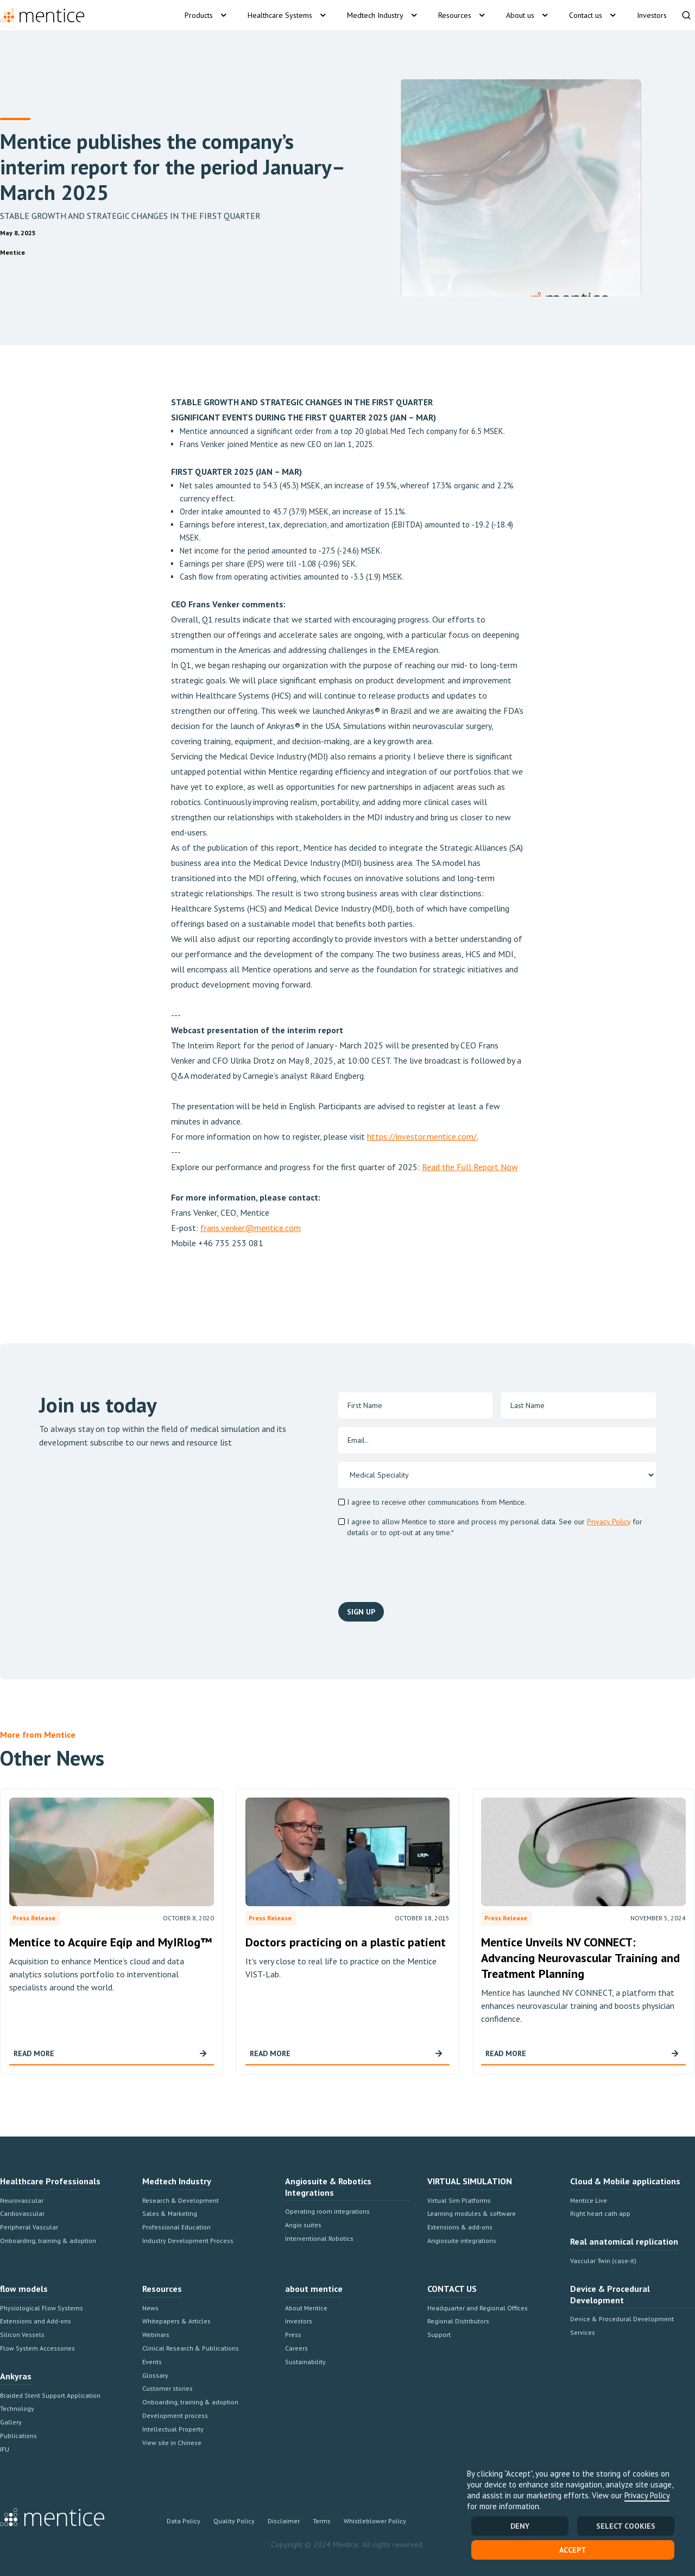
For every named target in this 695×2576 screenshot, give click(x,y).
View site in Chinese (171, 2443)
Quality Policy (234, 2521)
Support (439, 2334)
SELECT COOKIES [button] (625, 2526)
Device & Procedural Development (622, 2319)
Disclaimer (284, 2521)
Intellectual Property (173, 2429)
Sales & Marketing (169, 2213)
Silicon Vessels (22, 2334)
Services (582, 2332)
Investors (298, 2321)
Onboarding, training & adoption (48, 2240)
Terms (322, 2521)
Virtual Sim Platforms (459, 2200)
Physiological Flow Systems (41, 2308)
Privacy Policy (646, 2495)
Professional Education (176, 2227)
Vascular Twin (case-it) (603, 2261)
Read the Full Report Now (470, 1166)
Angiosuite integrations (461, 2240)
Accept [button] (572, 2550)
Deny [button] (519, 2526)
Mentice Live (588, 2200)
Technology (17, 2408)
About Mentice (306, 2308)
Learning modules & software (471, 2213)
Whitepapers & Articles (176, 2321)
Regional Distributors (458, 2321)
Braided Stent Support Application (50, 2395)
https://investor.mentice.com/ (422, 1136)
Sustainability (305, 2362)
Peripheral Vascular (29, 2227)
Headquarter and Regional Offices (477, 2308)
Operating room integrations (327, 2211)
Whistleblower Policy (375, 2521)
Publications (18, 2436)
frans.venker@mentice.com (250, 1227)
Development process (175, 2415)
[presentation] (573, 1568)
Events (152, 2362)
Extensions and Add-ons (35, 2321)
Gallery (11, 2422)
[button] (207, 15)
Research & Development (180, 2200)
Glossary (155, 2375)
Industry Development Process (187, 2240)
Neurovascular (21, 2200)
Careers (296, 2348)
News (150, 2308)
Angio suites (303, 2225)
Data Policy (183, 2521)
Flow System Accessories (37, 2348)
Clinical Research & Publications (190, 2348)
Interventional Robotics (319, 2238)
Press (293, 2334)
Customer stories (167, 2388)
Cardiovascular (22, 2213)
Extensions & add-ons (459, 2227)
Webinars (155, 2334)
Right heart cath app (600, 2213)
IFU (4, 2449)
